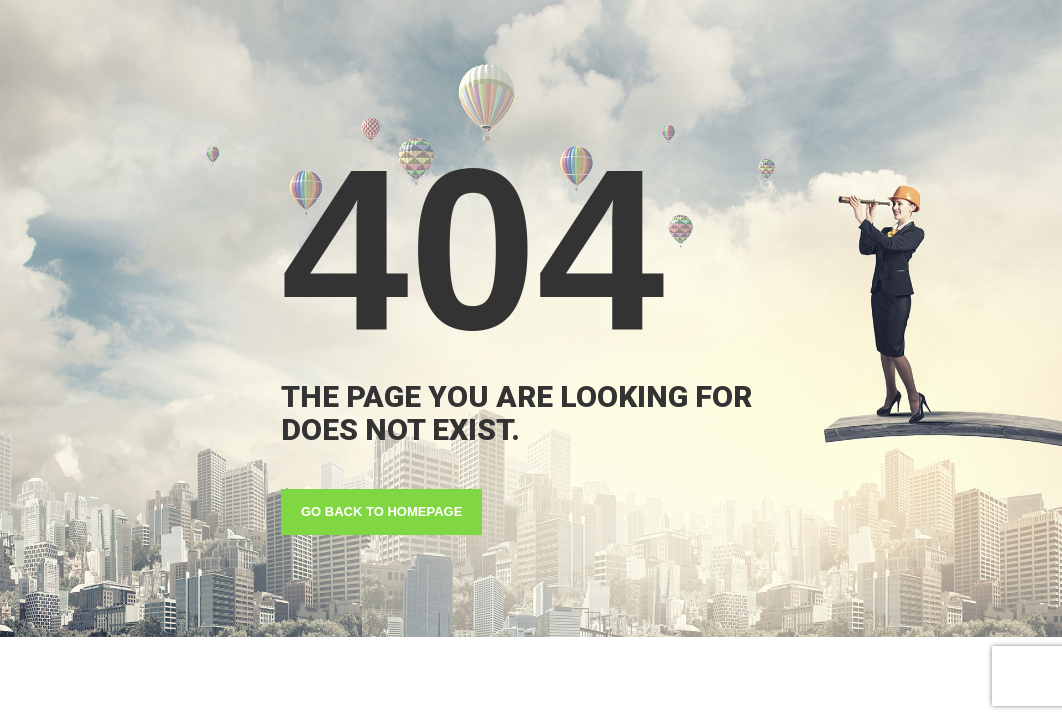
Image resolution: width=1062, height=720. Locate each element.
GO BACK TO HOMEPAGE (381, 511)
